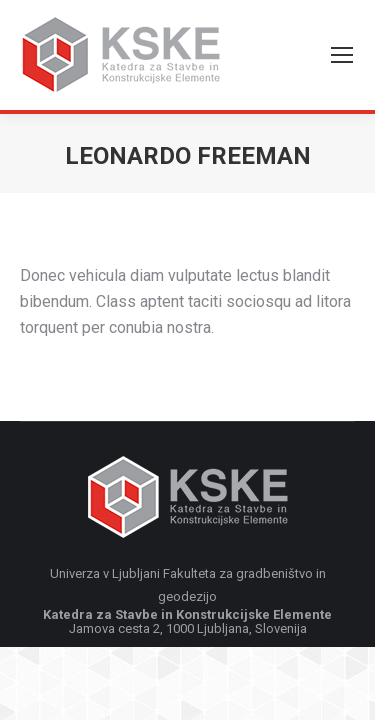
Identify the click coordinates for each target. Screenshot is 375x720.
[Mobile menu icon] (342, 55)
